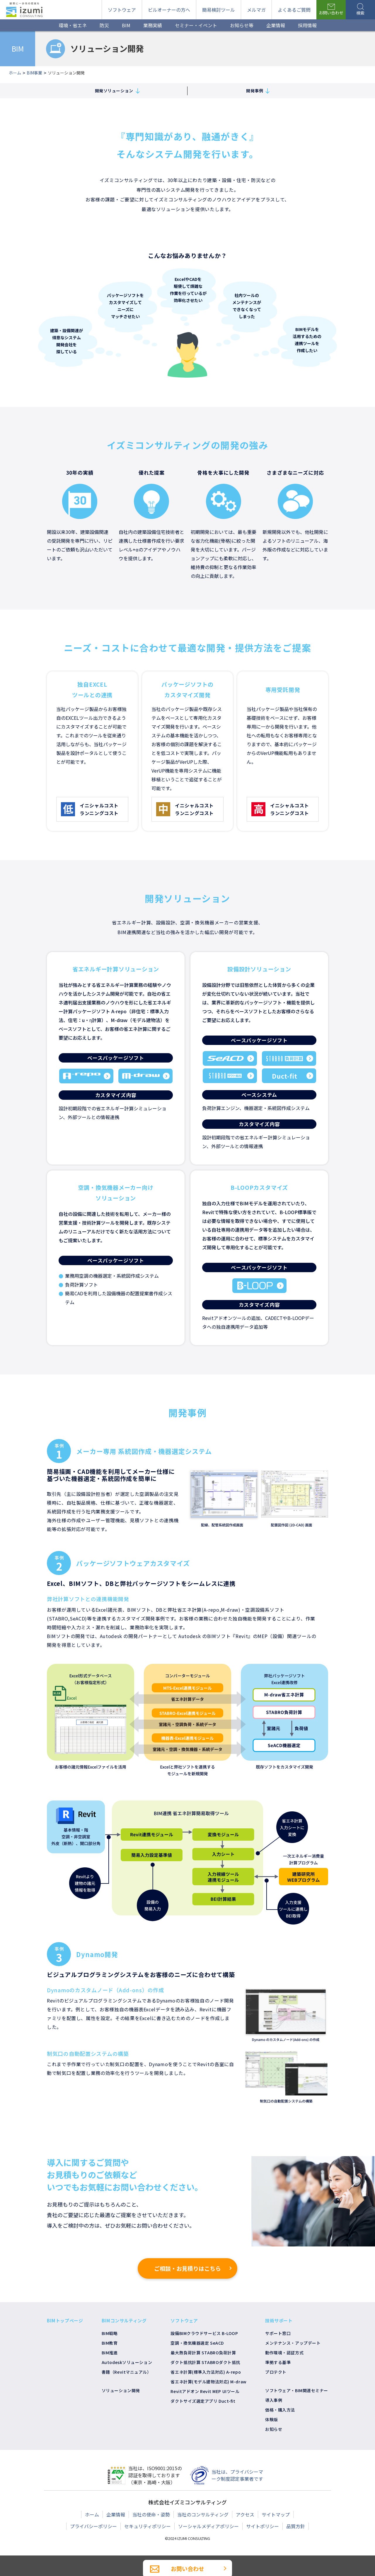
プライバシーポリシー (93, 2526)
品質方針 (295, 2526)
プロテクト (276, 2372)
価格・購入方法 (280, 2410)
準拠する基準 (278, 2362)
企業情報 (115, 2514)
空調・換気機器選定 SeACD (197, 2343)
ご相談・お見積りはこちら (187, 2273)
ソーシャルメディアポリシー (208, 2526)
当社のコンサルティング (203, 2514)
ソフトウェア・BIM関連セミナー (296, 2390)
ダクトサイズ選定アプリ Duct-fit (203, 2401)
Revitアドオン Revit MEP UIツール (205, 2391)
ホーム (92, 2514)
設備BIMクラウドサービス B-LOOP (204, 2333)
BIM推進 (110, 2353)
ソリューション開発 (121, 2390)
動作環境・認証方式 (284, 2353)
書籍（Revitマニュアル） (126, 2372)
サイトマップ (276, 2514)
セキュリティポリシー (147, 2526)
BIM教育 (110, 2343)
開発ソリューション (116, 91)
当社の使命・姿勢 (151, 2514)
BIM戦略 (110, 2333)
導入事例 (273, 2400)
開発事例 (257, 91)
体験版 (271, 2419)
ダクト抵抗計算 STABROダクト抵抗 (205, 2362)
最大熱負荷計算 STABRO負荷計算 (203, 2353)
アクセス (245, 2514)
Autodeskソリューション (127, 2362)
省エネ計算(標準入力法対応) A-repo (206, 2372)
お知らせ (273, 2429)
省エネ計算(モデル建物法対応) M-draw (208, 2382)
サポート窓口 (278, 2333)
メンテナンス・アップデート (293, 2343)
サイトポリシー (262, 2526)
